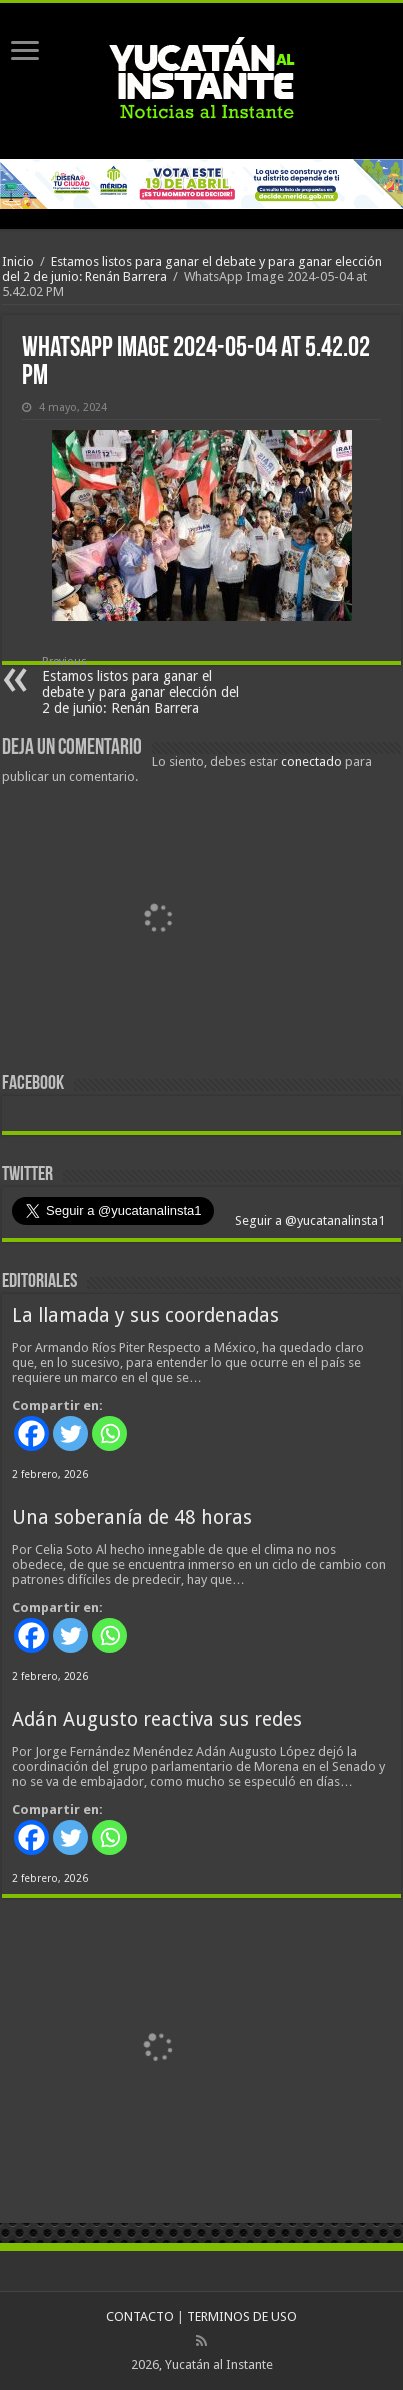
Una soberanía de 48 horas (132, 1517)
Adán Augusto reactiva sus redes (157, 1719)
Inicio (18, 261)
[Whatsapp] (109, 1433)
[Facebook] (31, 1433)
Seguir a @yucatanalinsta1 (308, 1220)
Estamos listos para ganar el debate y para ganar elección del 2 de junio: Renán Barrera (144, 685)
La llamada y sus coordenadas (145, 1315)
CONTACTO (140, 2316)
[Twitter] (70, 1433)
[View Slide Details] (157, 923)
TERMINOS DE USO (242, 2316)
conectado (311, 761)
